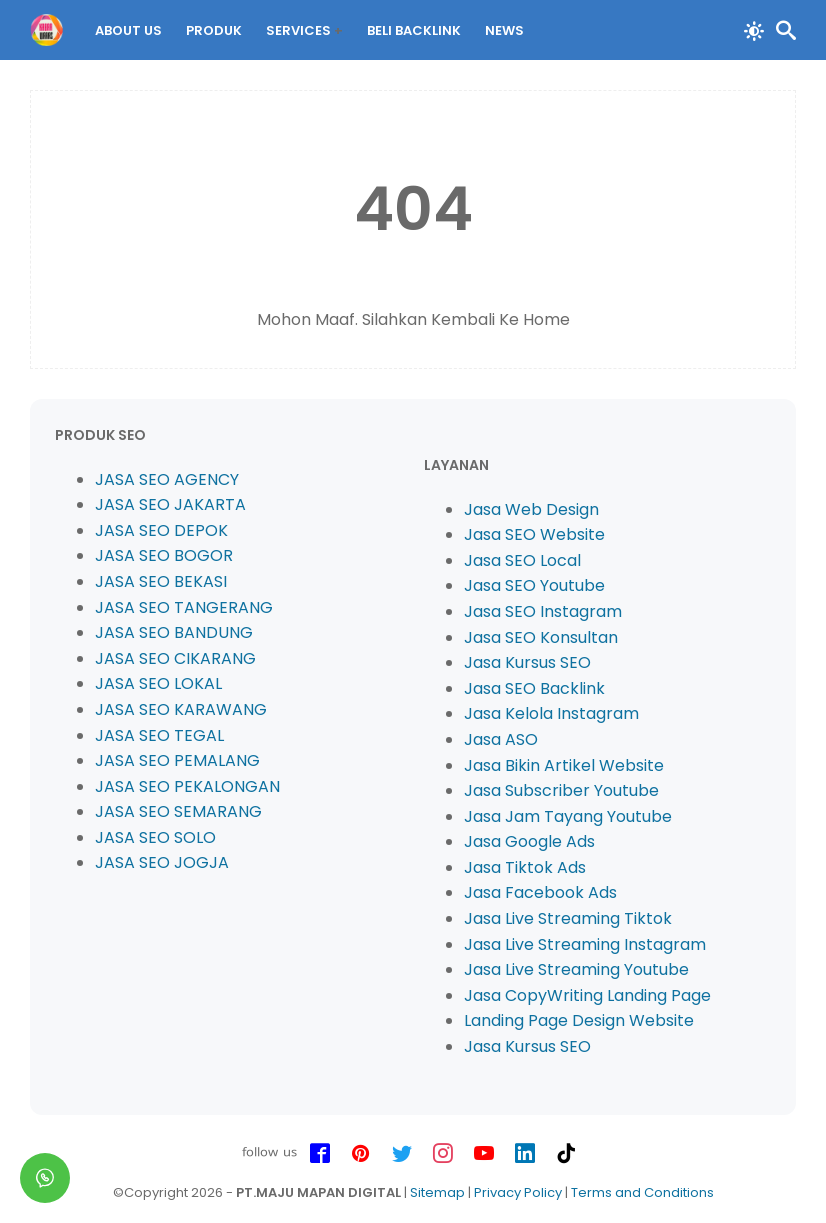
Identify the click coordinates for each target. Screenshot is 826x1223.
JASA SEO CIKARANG (175, 658)
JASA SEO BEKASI (161, 581)
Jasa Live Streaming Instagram (585, 944)
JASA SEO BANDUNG (174, 632)
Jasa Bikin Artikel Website (564, 765)
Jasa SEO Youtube (534, 585)
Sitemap (437, 1192)
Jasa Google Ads (529, 841)
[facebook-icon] (320, 1154)
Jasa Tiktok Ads (525, 867)
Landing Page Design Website (579, 1020)
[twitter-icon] (402, 1154)
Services (298, 30)
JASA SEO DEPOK (161, 530)
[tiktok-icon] (566, 1154)
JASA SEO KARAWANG (181, 709)
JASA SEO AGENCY (167, 479)
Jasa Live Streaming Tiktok (568, 918)
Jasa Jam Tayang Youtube (568, 816)
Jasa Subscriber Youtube (561, 790)
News (504, 30)
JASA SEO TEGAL (159, 735)
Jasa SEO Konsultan (541, 637)
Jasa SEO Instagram (543, 611)
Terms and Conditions (642, 1192)
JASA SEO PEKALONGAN (187, 786)
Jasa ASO (501, 739)
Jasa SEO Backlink (534, 688)
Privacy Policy (518, 1192)
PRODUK (214, 30)
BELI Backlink (414, 30)
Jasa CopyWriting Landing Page (587, 995)
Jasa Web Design (531, 509)
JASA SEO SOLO (155, 837)
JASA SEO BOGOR (164, 555)
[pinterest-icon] (361, 1154)
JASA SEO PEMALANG (177, 760)
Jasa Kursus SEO (527, 662)
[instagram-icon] (443, 1154)
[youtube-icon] (484, 1154)
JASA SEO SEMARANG (178, 811)
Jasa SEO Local (522, 560)
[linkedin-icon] (525, 1154)
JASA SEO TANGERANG (184, 607)
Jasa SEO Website (534, 534)
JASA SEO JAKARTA (170, 504)
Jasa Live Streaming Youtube (576, 969)
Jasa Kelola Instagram (551, 713)
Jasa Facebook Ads (540, 892)
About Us (128, 30)
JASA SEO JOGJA (162, 862)
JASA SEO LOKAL (158, 683)
